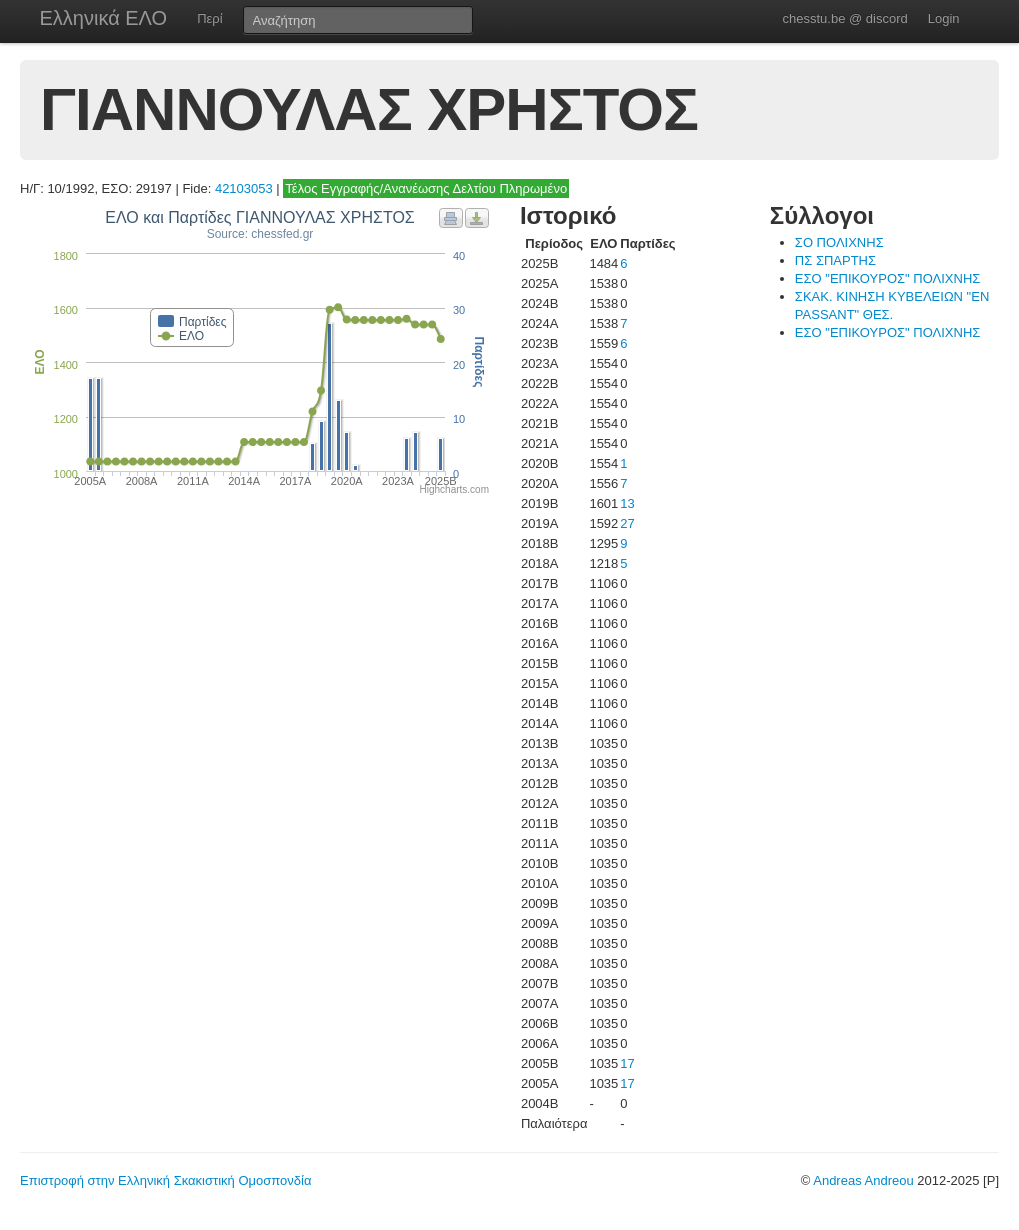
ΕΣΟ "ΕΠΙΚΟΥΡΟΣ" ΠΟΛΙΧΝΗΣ (887, 278)
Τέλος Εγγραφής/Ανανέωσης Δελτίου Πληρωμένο (426, 188)
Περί (209, 18)
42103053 (244, 188)
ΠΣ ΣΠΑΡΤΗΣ (835, 260)
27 (627, 523)
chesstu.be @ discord (844, 18)
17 (627, 1063)
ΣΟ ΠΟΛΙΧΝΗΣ (839, 242)
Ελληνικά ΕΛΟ (104, 18)
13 (627, 503)
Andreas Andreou (863, 1180)
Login (944, 18)
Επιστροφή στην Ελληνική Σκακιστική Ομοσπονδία (165, 1180)
